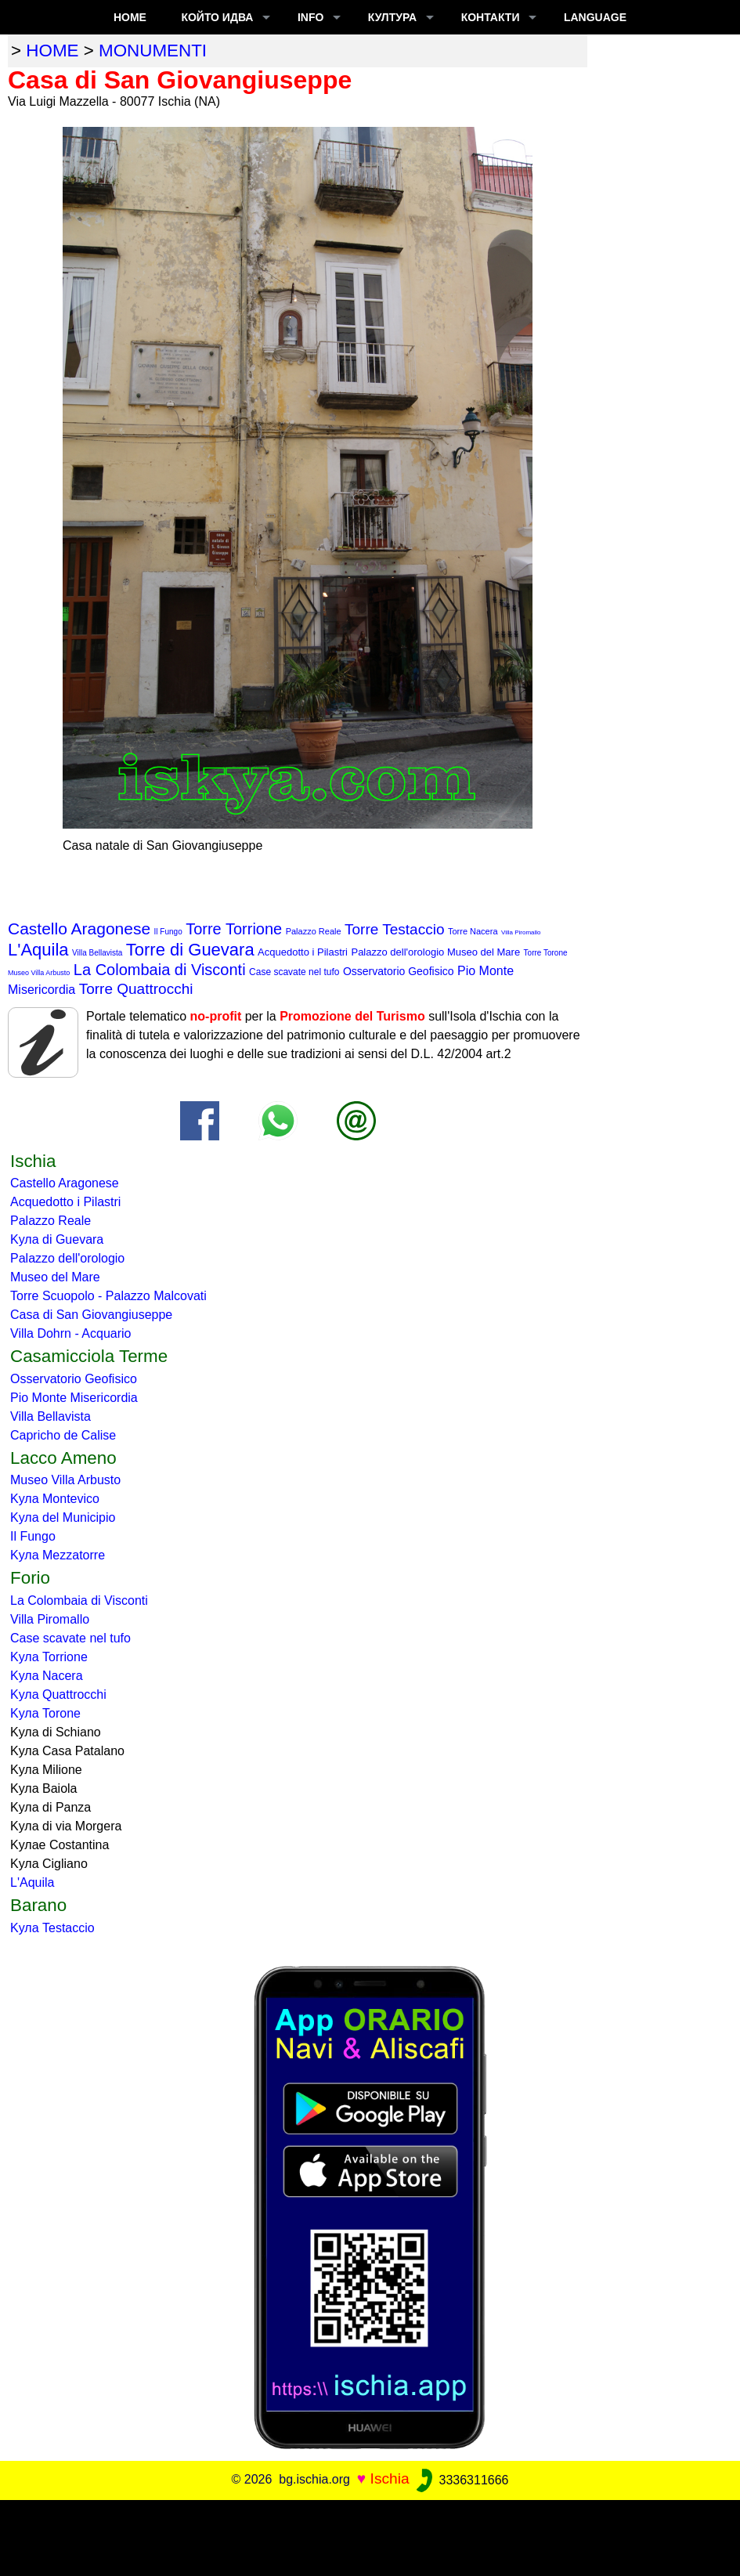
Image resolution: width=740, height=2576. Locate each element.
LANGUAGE (595, 17)
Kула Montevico (54, 1498)
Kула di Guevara (56, 1239)
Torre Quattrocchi (136, 989)
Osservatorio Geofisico (398, 971)
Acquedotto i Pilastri (303, 952)
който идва (217, 17)
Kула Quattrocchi (58, 1694)
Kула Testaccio (52, 1928)
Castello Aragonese (79, 928)
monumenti (153, 50)
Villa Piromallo (521, 932)
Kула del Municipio (62, 1517)
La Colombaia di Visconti (160, 969)
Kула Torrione (49, 1657)
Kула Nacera (46, 1675)
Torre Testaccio (394, 929)
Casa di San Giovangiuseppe (91, 1314)
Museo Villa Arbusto (39, 973)
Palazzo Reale (313, 931)
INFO (310, 17)
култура (392, 17)
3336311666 (460, 2480)
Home (130, 17)
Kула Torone (45, 1713)
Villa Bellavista (97, 952)
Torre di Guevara (190, 949)
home (52, 50)
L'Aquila (38, 949)
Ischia (390, 2479)
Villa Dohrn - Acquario (70, 1333)
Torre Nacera (473, 931)
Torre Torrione (234, 929)
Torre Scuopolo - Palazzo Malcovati (108, 1295)
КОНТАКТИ (490, 17)
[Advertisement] (370, 2535)
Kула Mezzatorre (57, 1555)
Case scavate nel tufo (294, 971)
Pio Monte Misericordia (74, 1397)
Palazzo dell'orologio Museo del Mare (435, 952)
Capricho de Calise (63, 1435)
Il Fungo (168, 931)
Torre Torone (546, 952)
